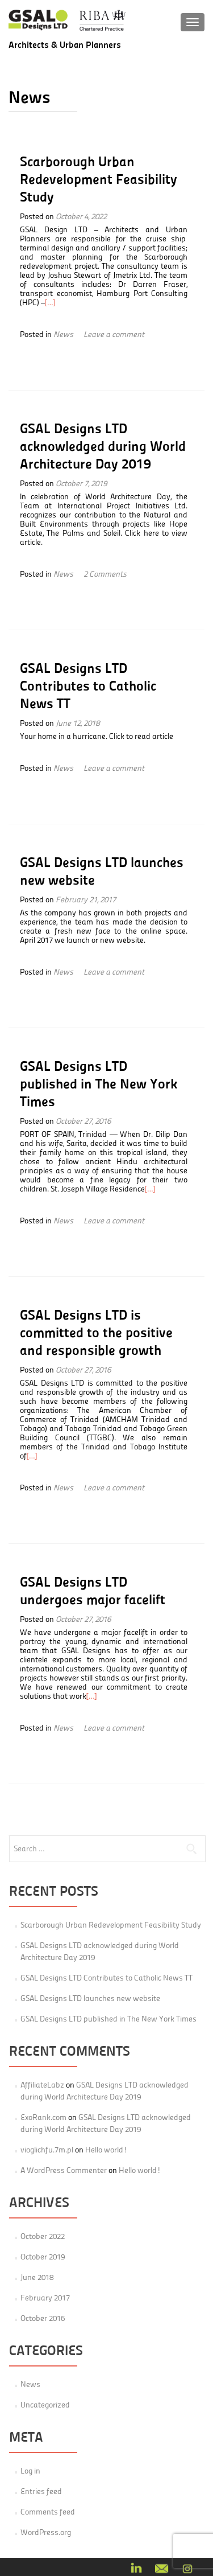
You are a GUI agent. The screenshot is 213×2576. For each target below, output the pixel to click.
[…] (50, 302)
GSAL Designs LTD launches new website (90, 1998)
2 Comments (105, 574)
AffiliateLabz (42, 2085)
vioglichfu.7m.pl (46, 2149)
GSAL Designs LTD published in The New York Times (98, 1083)
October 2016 (42, 2318)
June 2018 (36, 2277)
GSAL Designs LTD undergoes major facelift (92, 1590)
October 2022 (42, 2236)
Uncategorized (45, 2405)
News (63, 334)
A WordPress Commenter (63, 2170)
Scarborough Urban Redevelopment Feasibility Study (98, 179)
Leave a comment (113, 334)
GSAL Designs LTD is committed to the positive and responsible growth (96, 1332)
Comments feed (47, 2512)
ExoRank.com (43, 2117)
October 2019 (42, 2257)
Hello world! (106, 2149)
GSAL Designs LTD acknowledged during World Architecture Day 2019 (103, 446)
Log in (30, 2471)
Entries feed (41, 2491)
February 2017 (45, 2297)
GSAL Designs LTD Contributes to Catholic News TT (88, 685)
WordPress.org (45, 2532)
